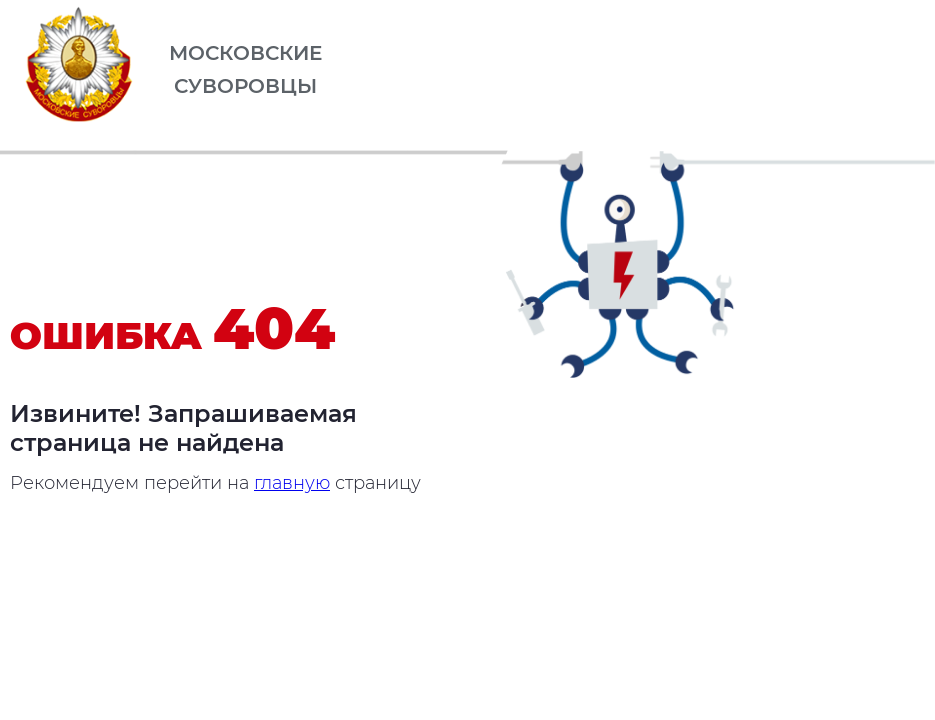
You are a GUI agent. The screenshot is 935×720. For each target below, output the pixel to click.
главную (292, 483)
